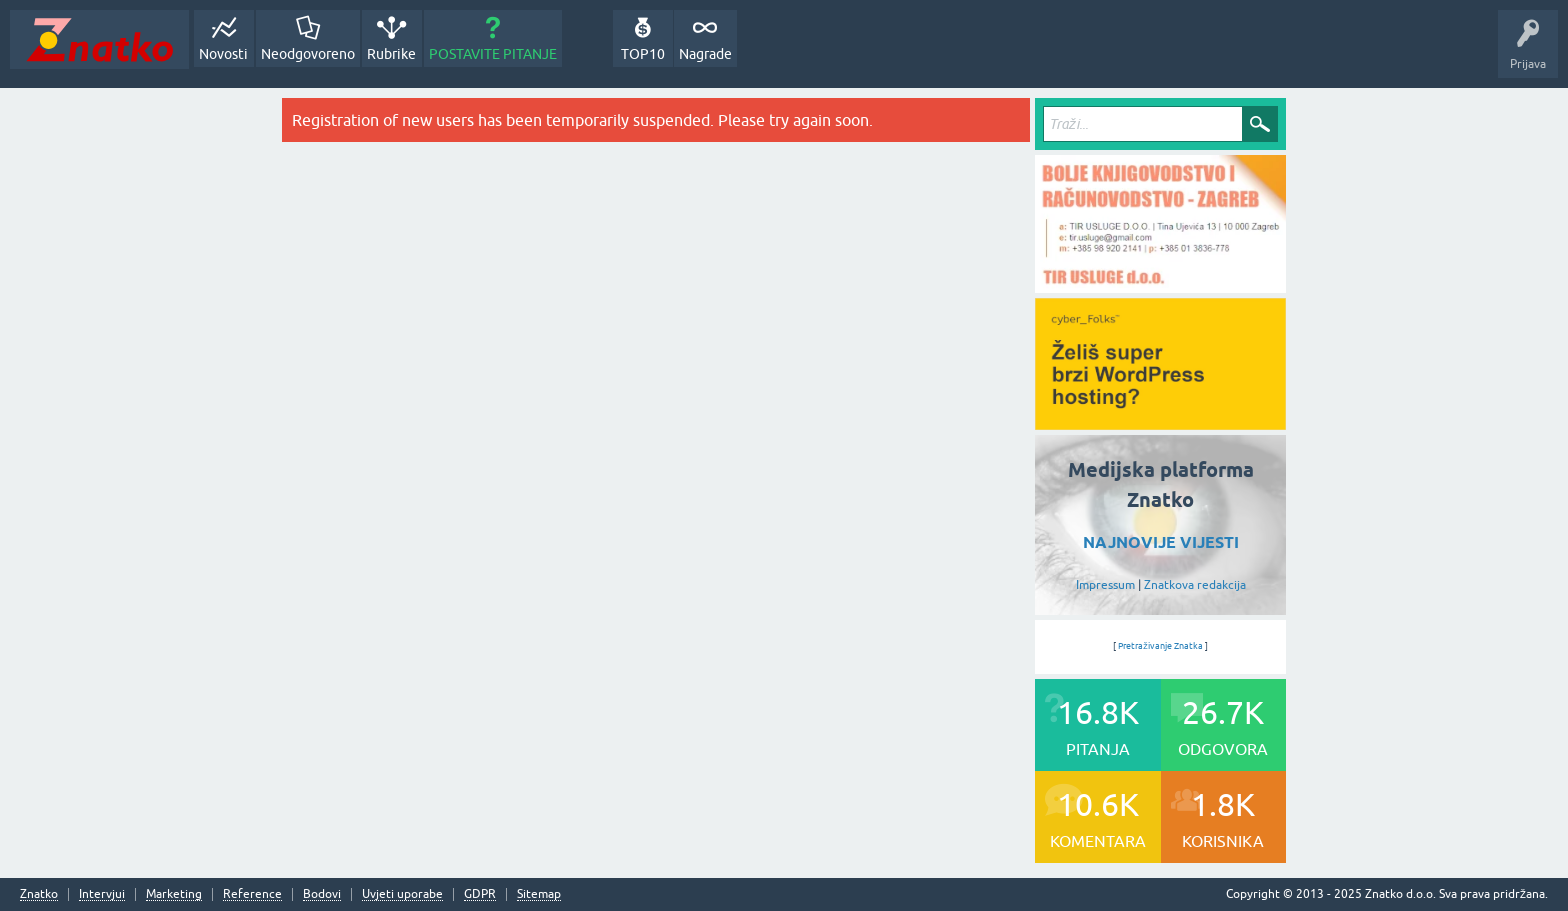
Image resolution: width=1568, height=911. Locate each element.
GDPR (480, 894)
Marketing (174, 894)
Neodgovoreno (308, 54)
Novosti (223, 54)
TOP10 (643, 54)
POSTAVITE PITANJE (493, 54)
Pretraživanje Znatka (1160, 646)
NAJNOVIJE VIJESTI (1161, 542)
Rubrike (391, 54)
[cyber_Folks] (1160, 423)
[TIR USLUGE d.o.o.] (1160, 286)
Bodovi (322, 894)
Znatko (39, 894)
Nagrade (705, 54)
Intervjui (102, 894)
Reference (252, 894)
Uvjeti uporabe (402, 894)
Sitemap (539, 894)
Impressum (1105, 585)
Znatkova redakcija (1195, 585)
